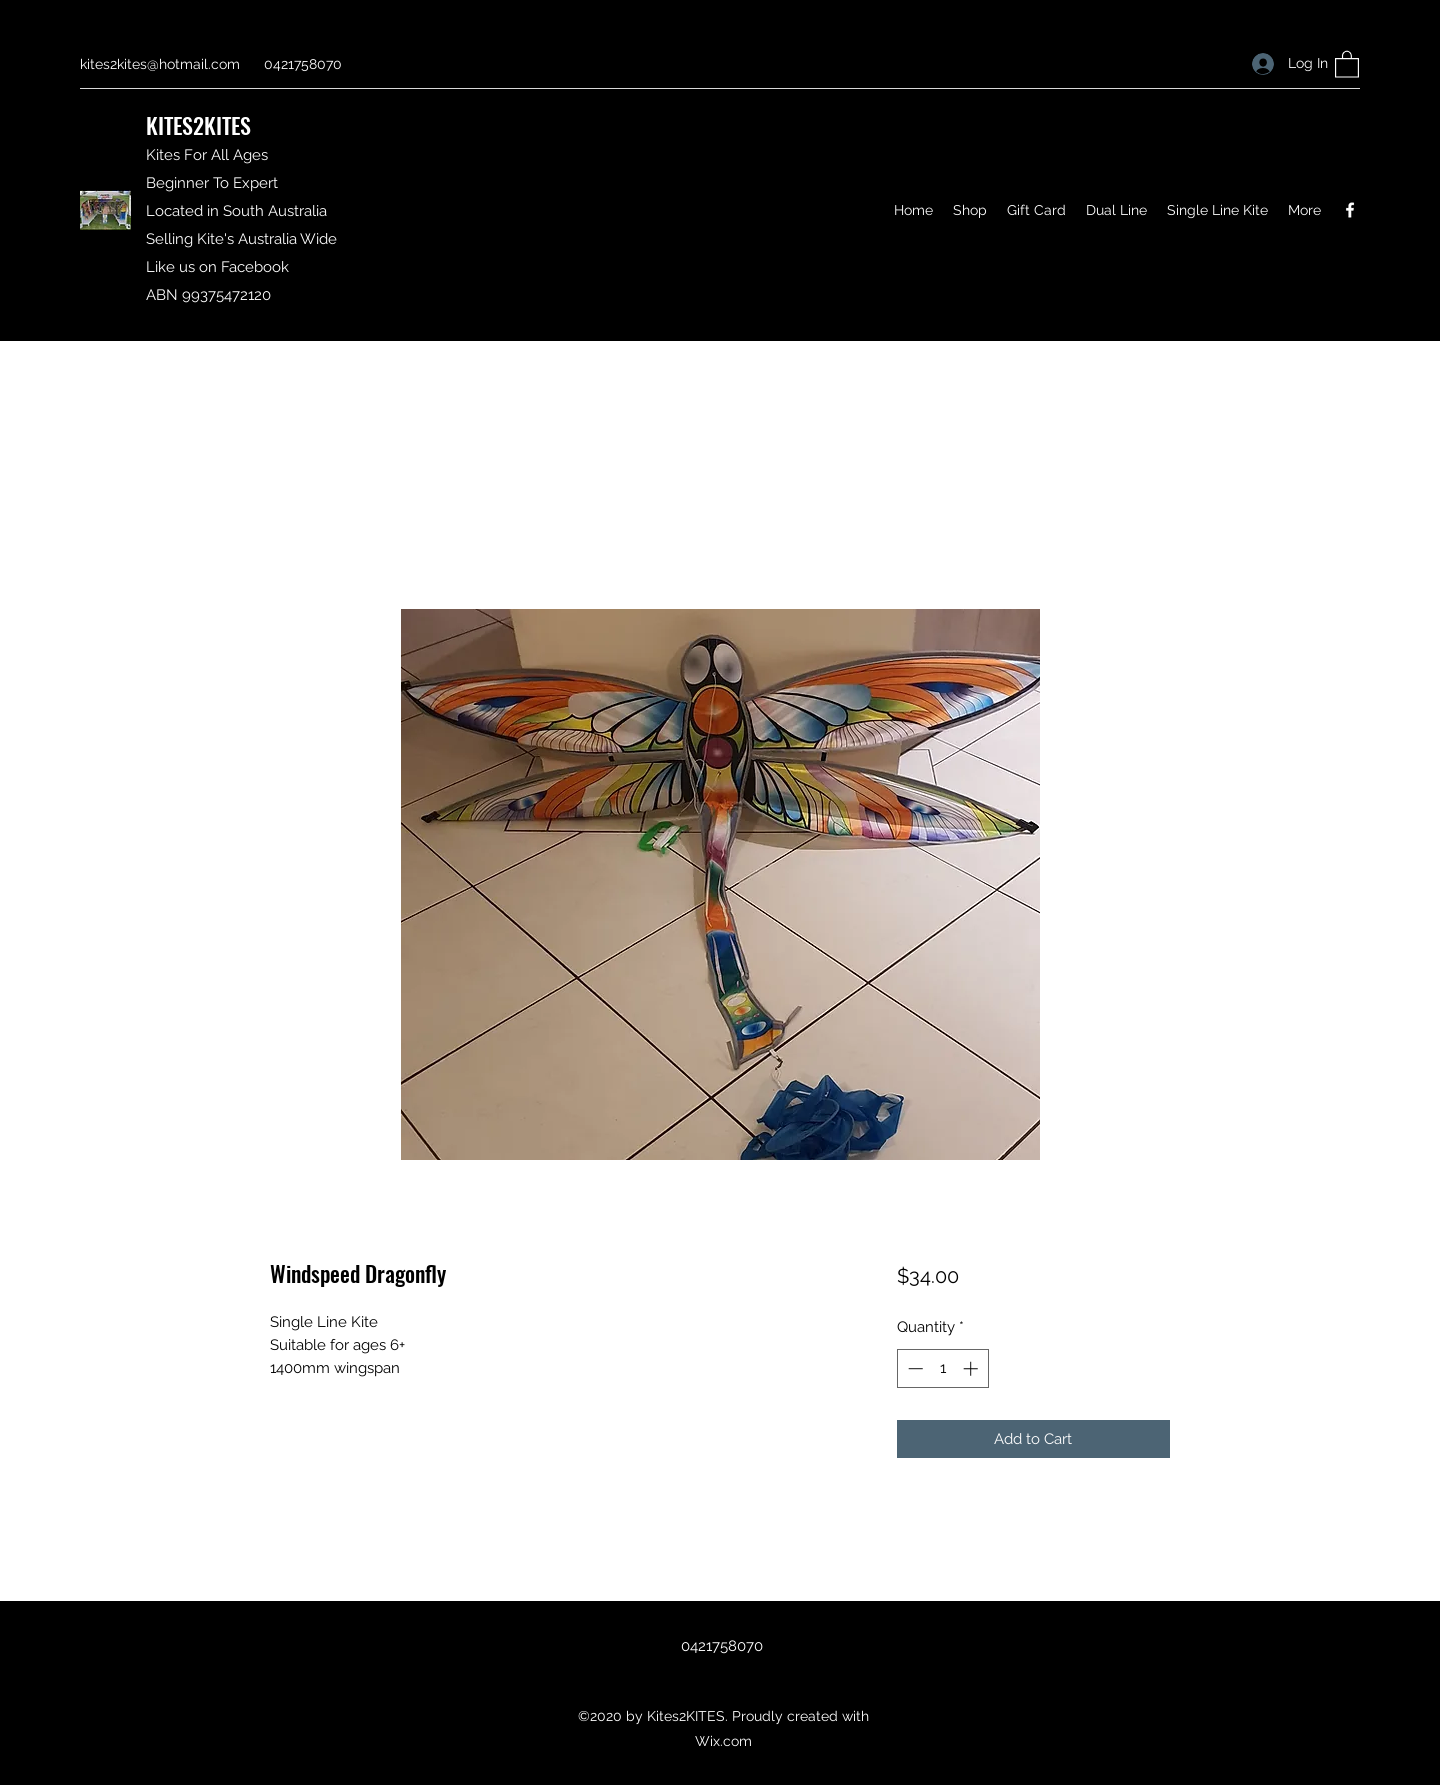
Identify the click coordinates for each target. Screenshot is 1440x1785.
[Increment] (972, 1368)
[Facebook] (1350, 210)
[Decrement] (913, 1368)
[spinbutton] (942, 1368)
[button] (1347, 63)
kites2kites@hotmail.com (160, 64)
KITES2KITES (198, 125)
